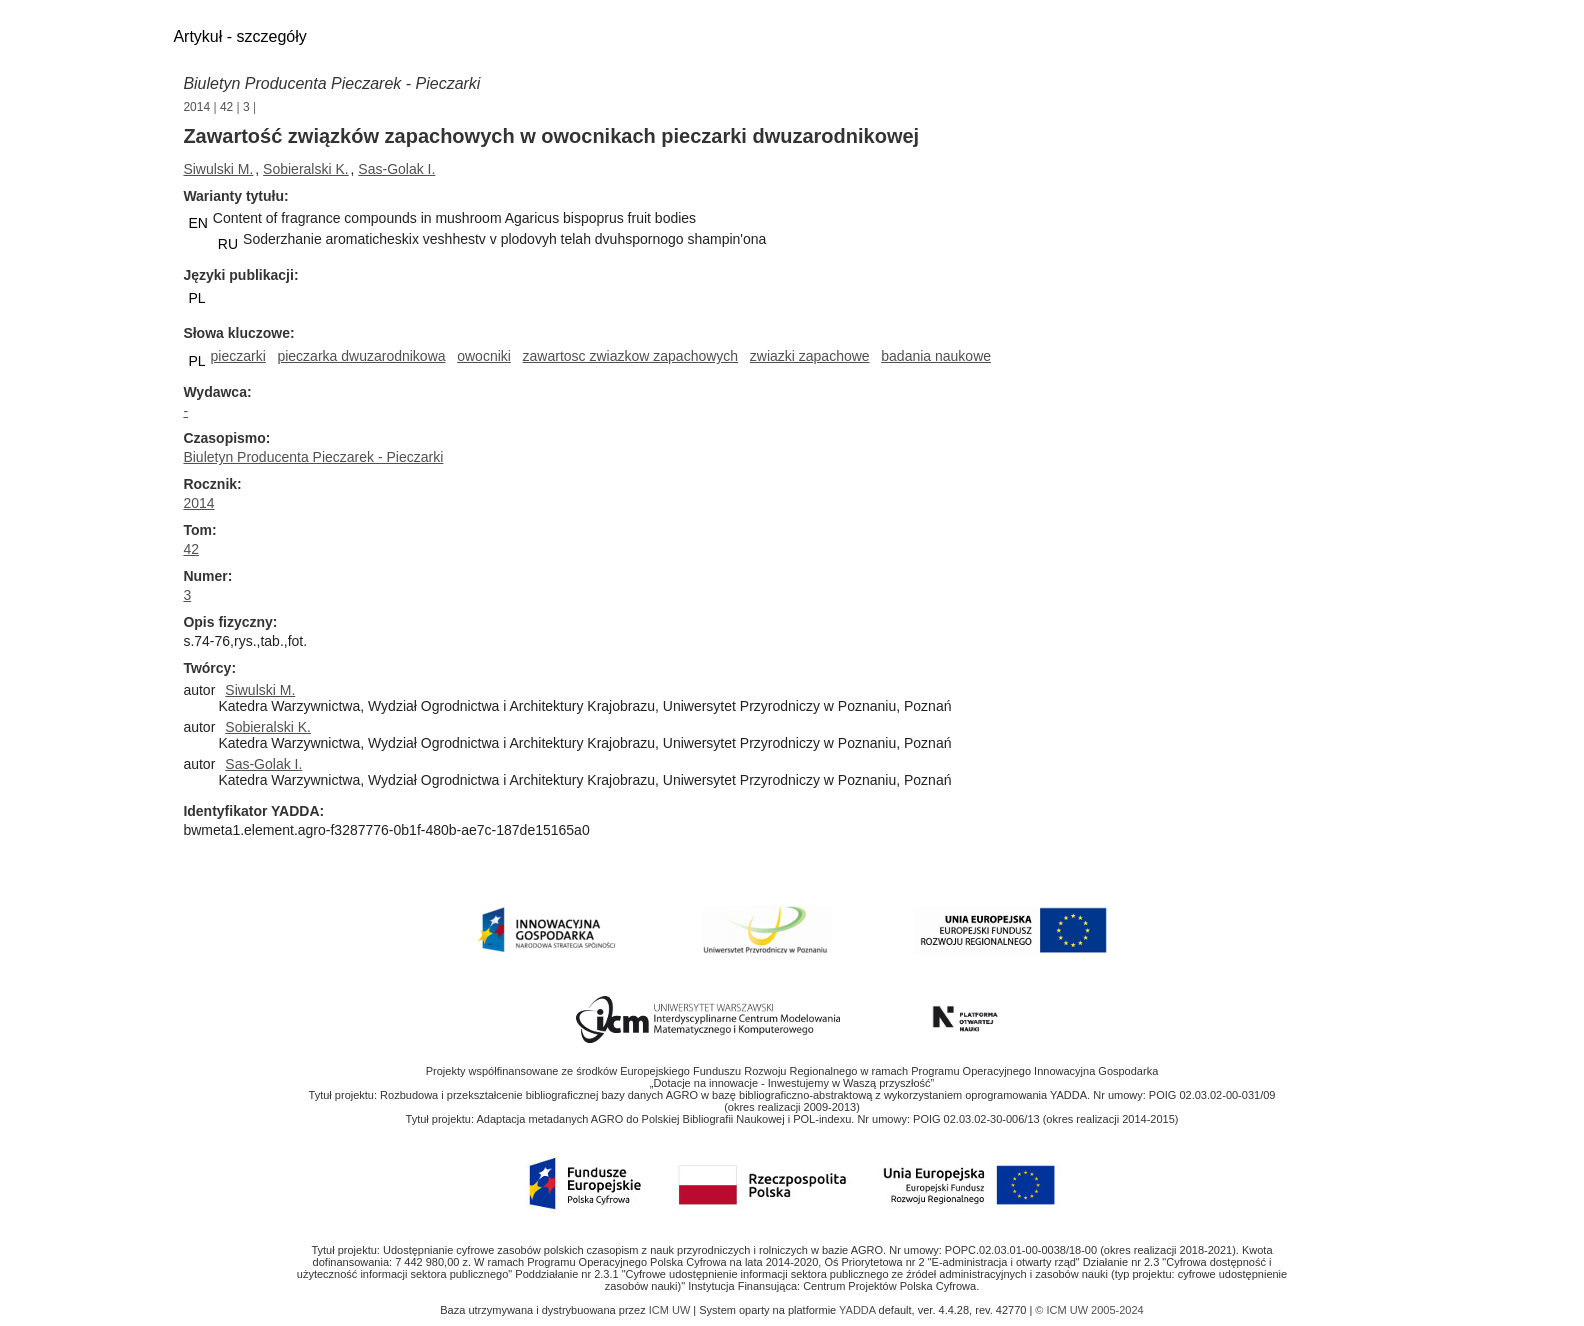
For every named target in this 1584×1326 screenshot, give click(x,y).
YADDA (859, 1310)
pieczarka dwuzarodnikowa (361, 356)
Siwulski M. (218, 169)
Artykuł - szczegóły (239, 36)
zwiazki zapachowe (810, 356)
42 (226, 107)
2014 (196, 107)
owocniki (484, 356)
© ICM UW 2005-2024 (1089, 1310)
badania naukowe (936, 356)
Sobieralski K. (306, 169)
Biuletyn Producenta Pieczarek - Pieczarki (331, 83)
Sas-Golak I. (396, 169)
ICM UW (671, 1310)
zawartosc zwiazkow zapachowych (631, 356)
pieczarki (238, 356)
